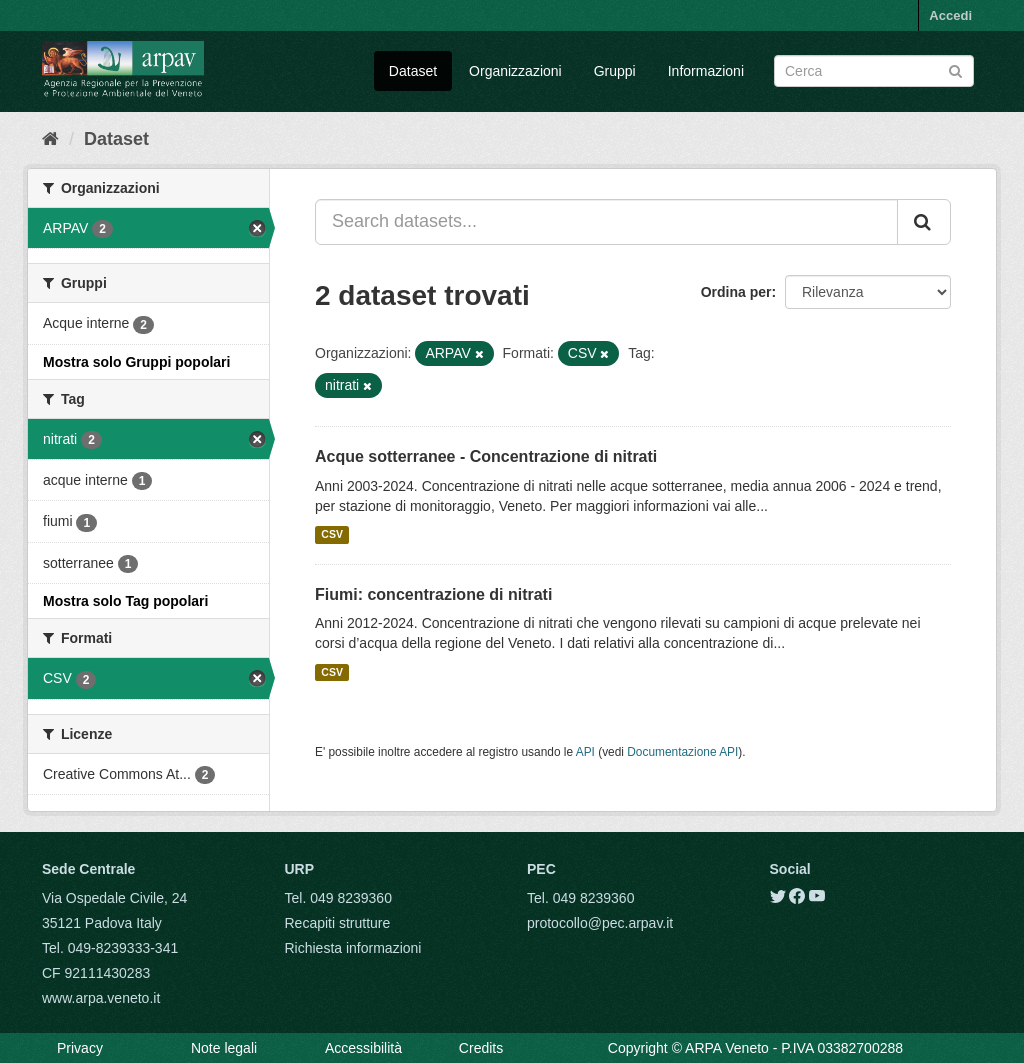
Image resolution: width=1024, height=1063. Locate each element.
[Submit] (955, 69)
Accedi (950, 15)
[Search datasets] (874, 71)
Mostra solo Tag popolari (125, 601)
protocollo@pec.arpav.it (600, 923)
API (585, 752)
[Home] (50, 139)
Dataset (413, 71)
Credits (481, 1048)
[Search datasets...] (606, 222)
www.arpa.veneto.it (101, 998)
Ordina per (736, 292)
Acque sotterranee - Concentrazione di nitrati (486, 456)
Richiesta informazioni (353, 948)
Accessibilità (363, 1048)
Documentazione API (682, 752)
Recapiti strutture (338, 923)
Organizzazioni (515, 71)
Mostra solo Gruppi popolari (136, 362)
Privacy (80, 1048)
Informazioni (706, 71)
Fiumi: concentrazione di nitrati (433, 594)
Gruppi (615, 71)
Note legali (224, 1048)
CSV (332, 535)
